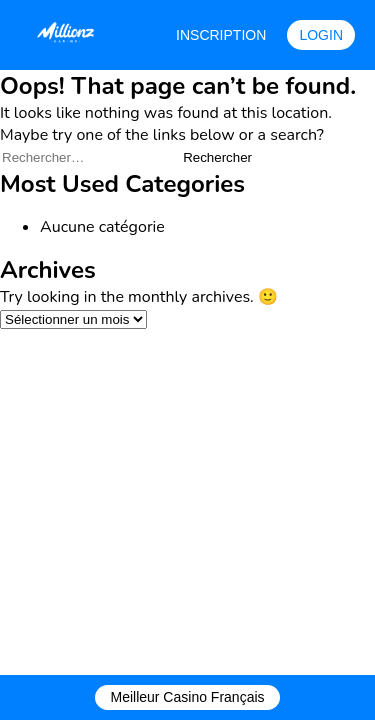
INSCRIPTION (221, 35)
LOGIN (321, 35)
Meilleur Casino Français (187, 697)
